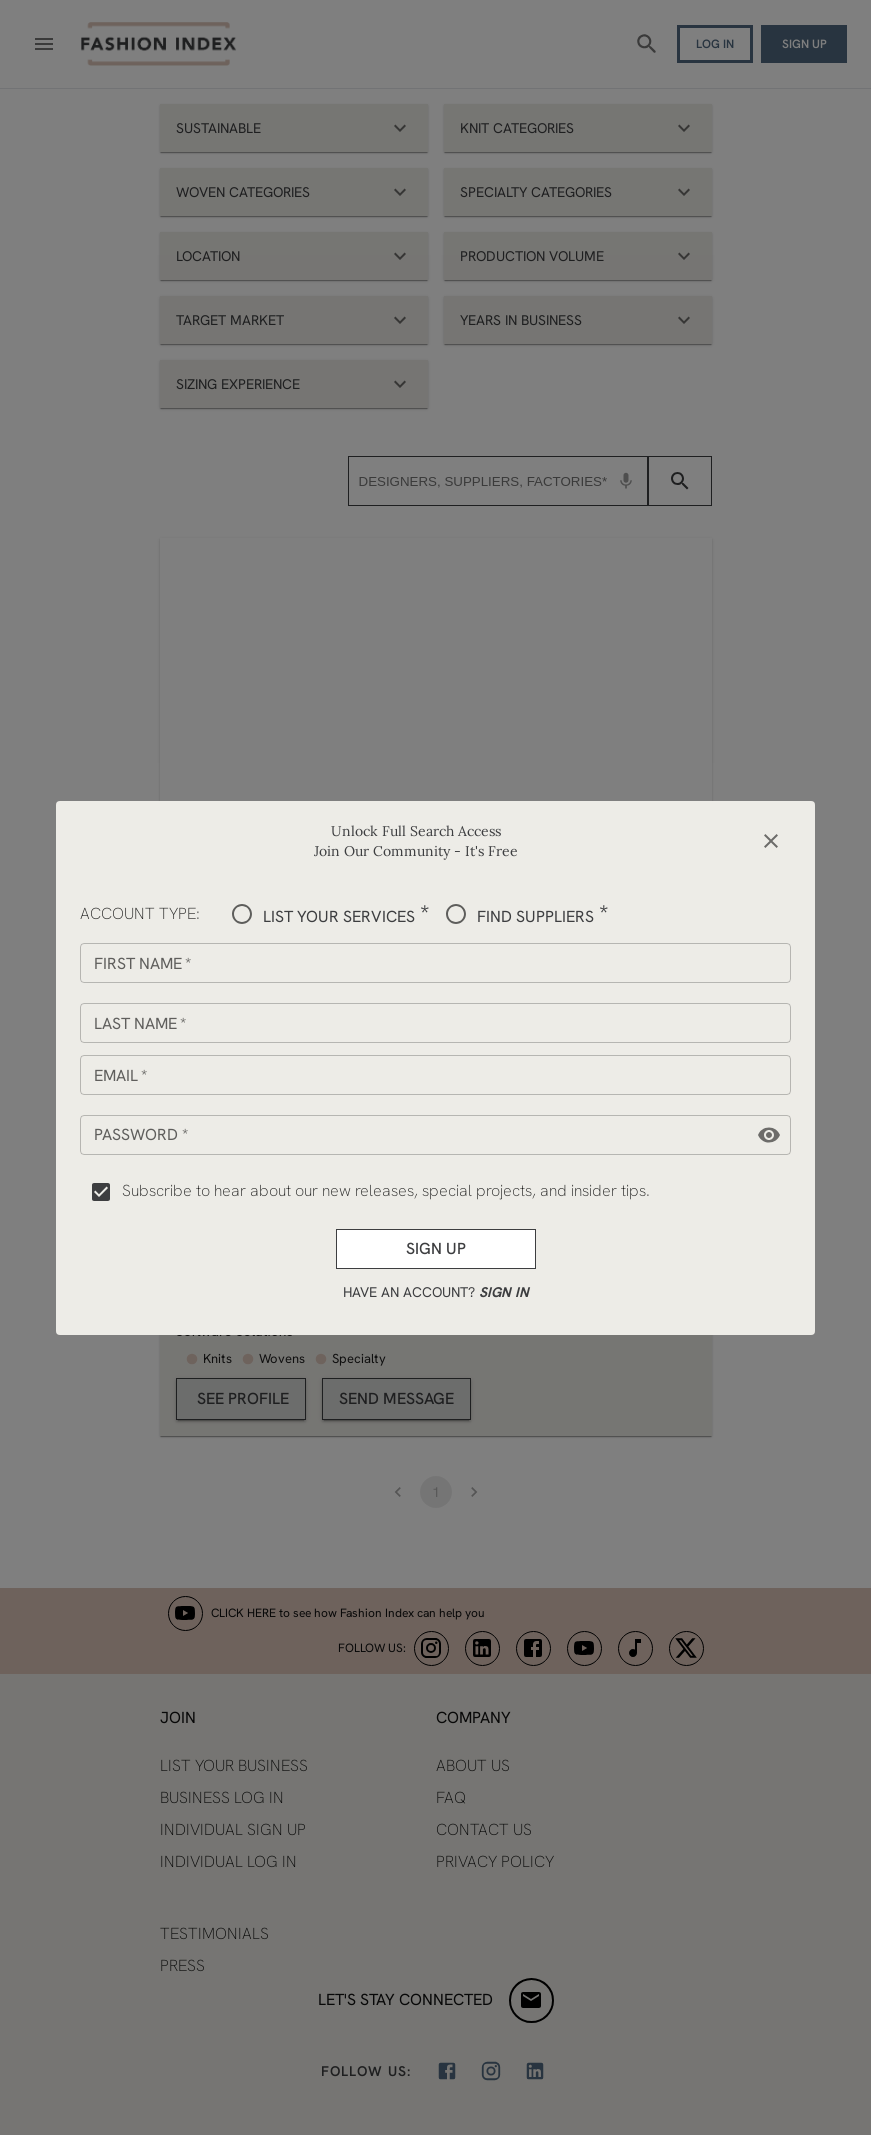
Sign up (436, 1249)
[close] (771, 841)
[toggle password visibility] (769, 1135)
